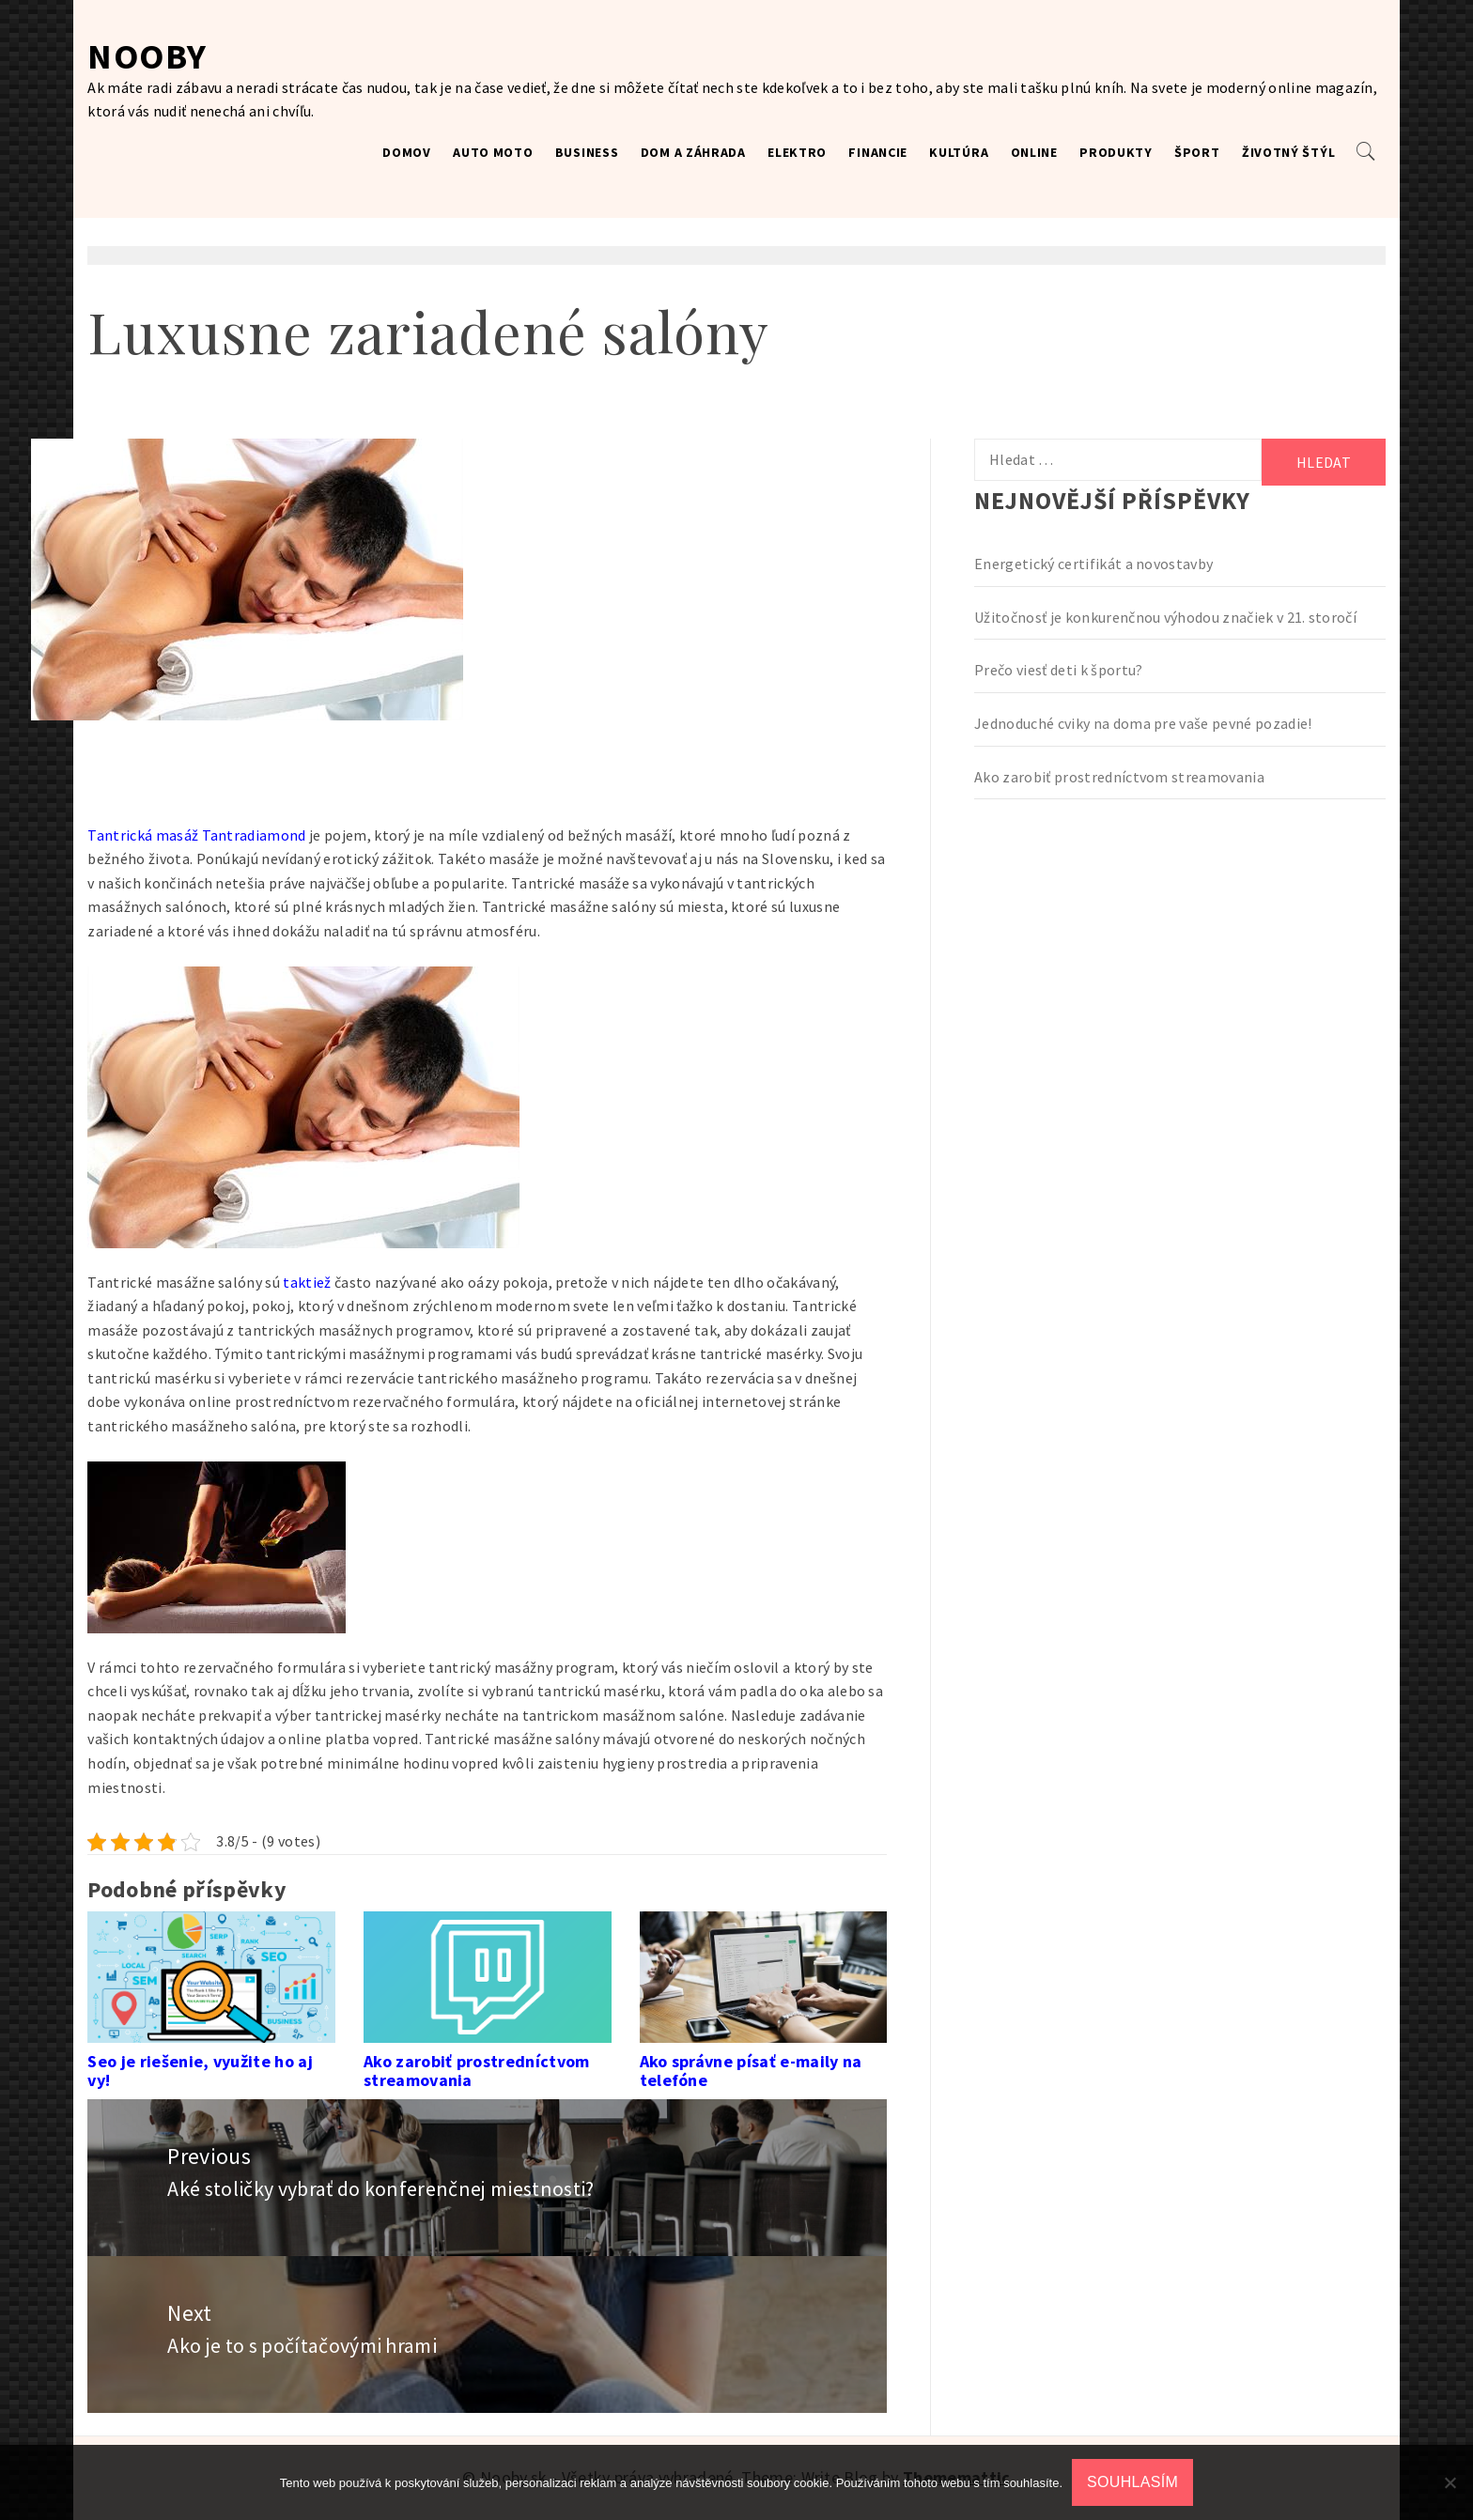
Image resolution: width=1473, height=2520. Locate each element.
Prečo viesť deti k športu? (1058, 669)
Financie (877, 152)
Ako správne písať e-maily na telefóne (751, 2070)
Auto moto (493, 152)
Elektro (797, 152)
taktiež (306, 1282)
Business (587, 152)
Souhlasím (1132, 2482)
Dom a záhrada (693, 152)
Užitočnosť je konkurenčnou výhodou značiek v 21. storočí (1165, 617)
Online (1034, 152)
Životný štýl (1288, 152)
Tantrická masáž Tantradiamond (196, 835)
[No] (1449, 2482)
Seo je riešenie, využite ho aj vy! (200, 2070)
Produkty (1116, 152)
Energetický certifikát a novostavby (1093, 563)
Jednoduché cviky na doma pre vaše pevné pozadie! (1142, 723)
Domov (406, 152)
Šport (1197, 152)
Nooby (147, 56)
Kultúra (958, 152)
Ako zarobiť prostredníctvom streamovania (477, 2070)
